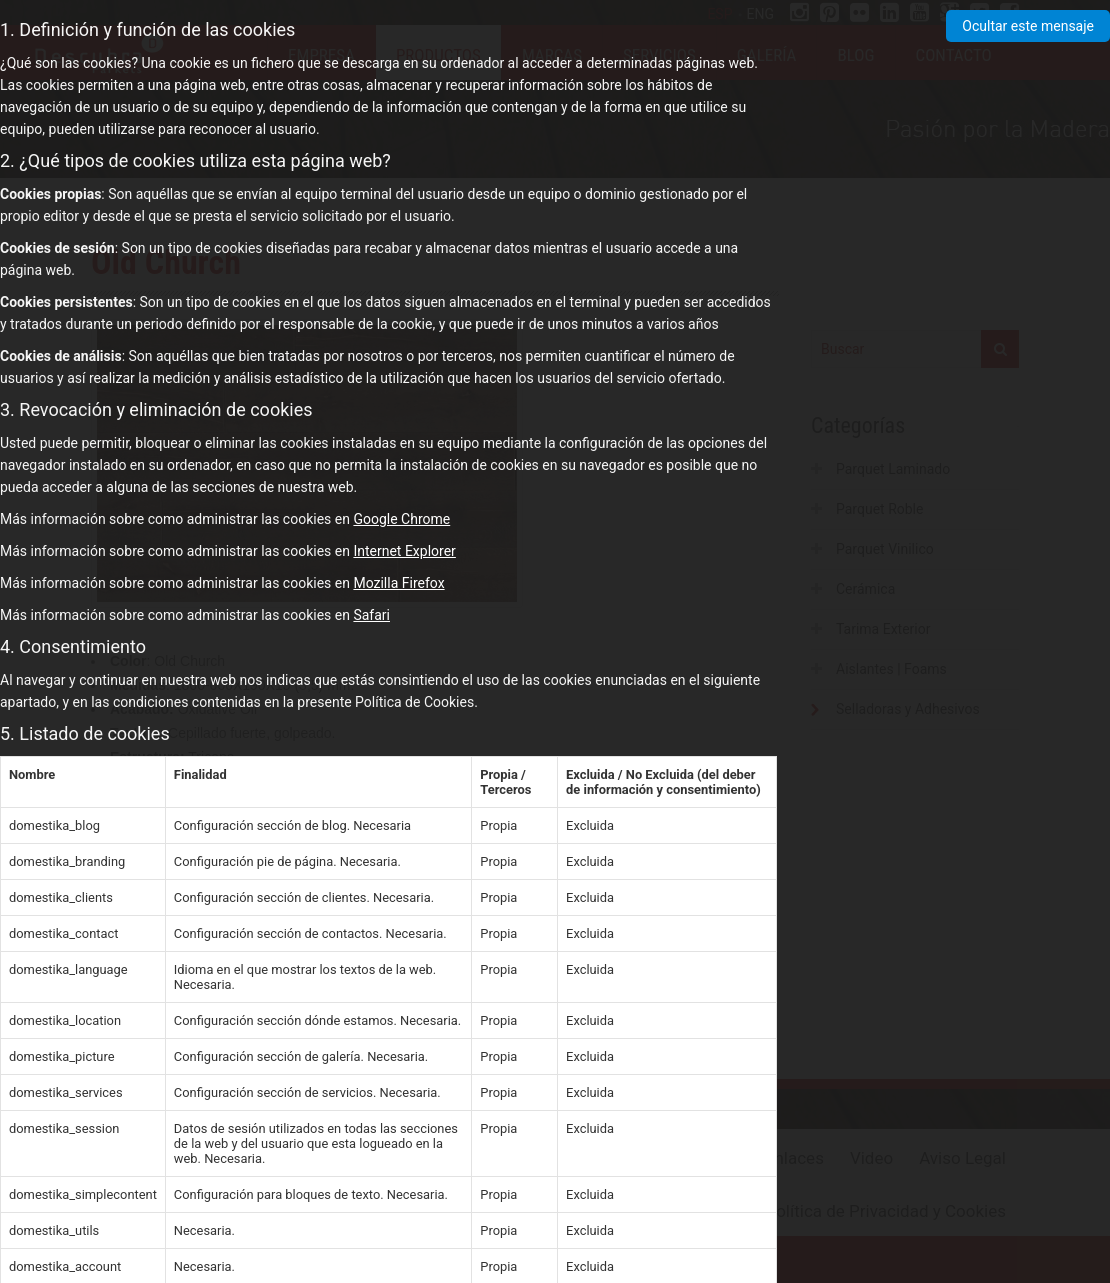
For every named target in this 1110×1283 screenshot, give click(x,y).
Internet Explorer (404, 551)
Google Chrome (401, 519)
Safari (371, 615)
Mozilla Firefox (398, 583)
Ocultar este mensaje (1028, 26)
